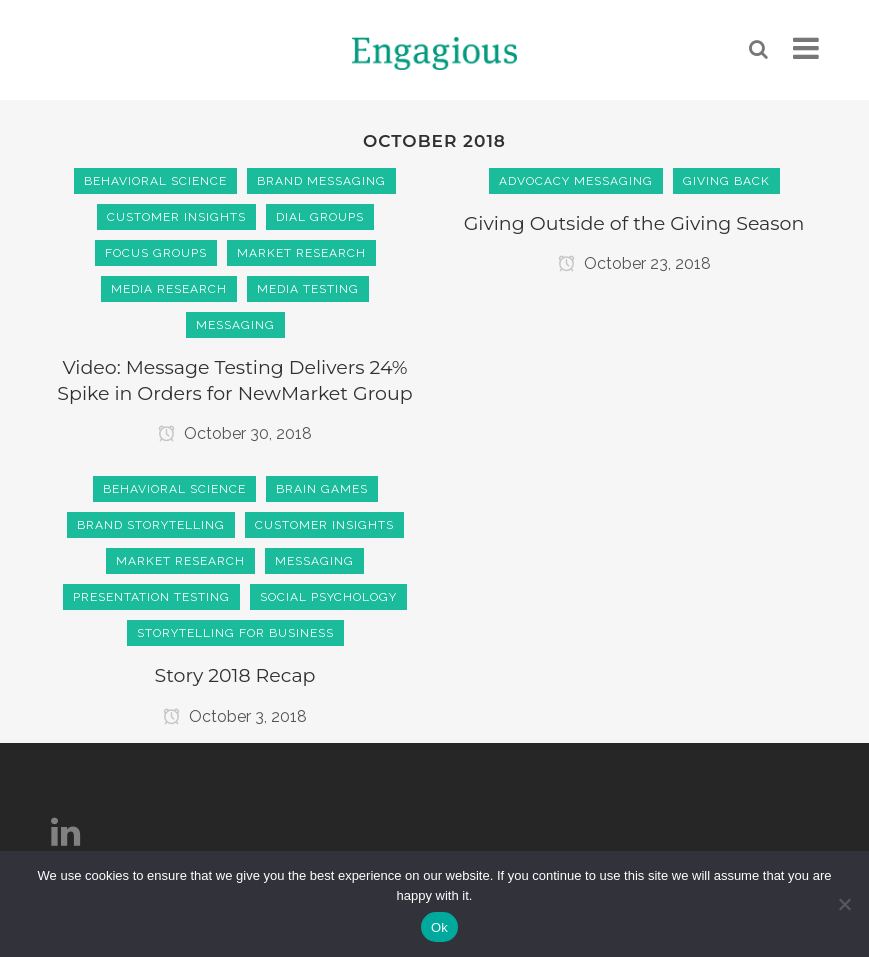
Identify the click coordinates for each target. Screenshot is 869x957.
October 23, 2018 (634, 263)
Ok (439, 927)
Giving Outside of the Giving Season (634, 223)
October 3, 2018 (235, 716)
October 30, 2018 (235, 433)
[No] (844, 904)
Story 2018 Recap (234, 675)
